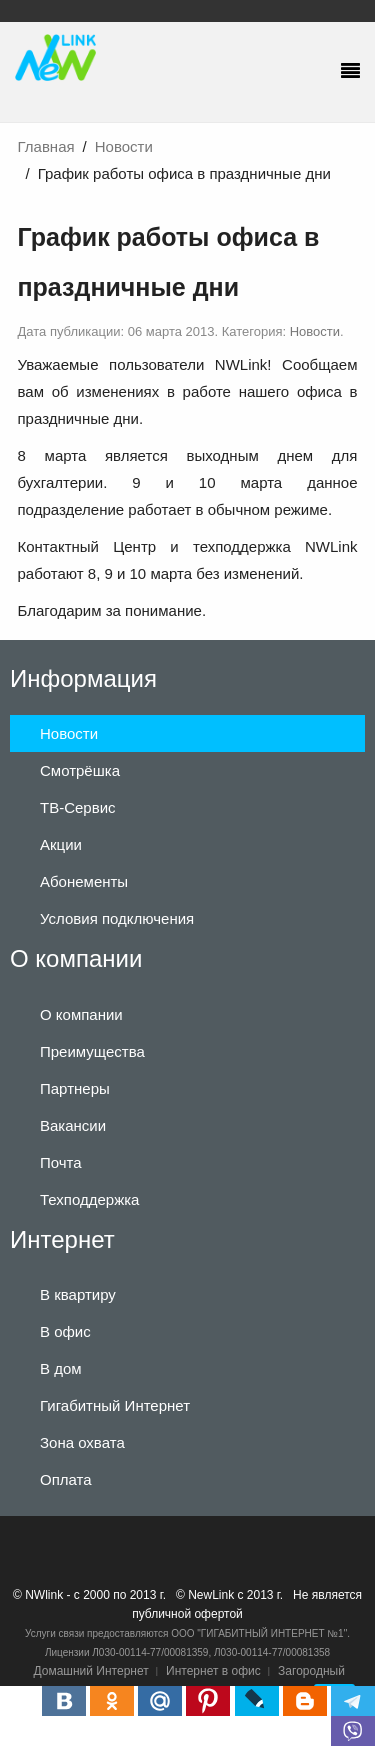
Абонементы (84, 881)
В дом (61, 1368)
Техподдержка (89, 1199)
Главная (46, 146)
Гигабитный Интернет (115, 1405)
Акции (61, 844)
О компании (81, 1014)
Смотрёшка (80, 770)
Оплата (66, 1479)
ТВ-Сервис (78, 807)
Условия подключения (117, 918)
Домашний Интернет (91, 1671)
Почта (61, 1162)
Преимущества (92, 1051)
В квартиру (78, 1294)
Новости (124, 146)
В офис (65, 1331)
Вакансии (73, 1125)
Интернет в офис (213, 1671)
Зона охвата (82, 1442)
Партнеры (75, 1088)
